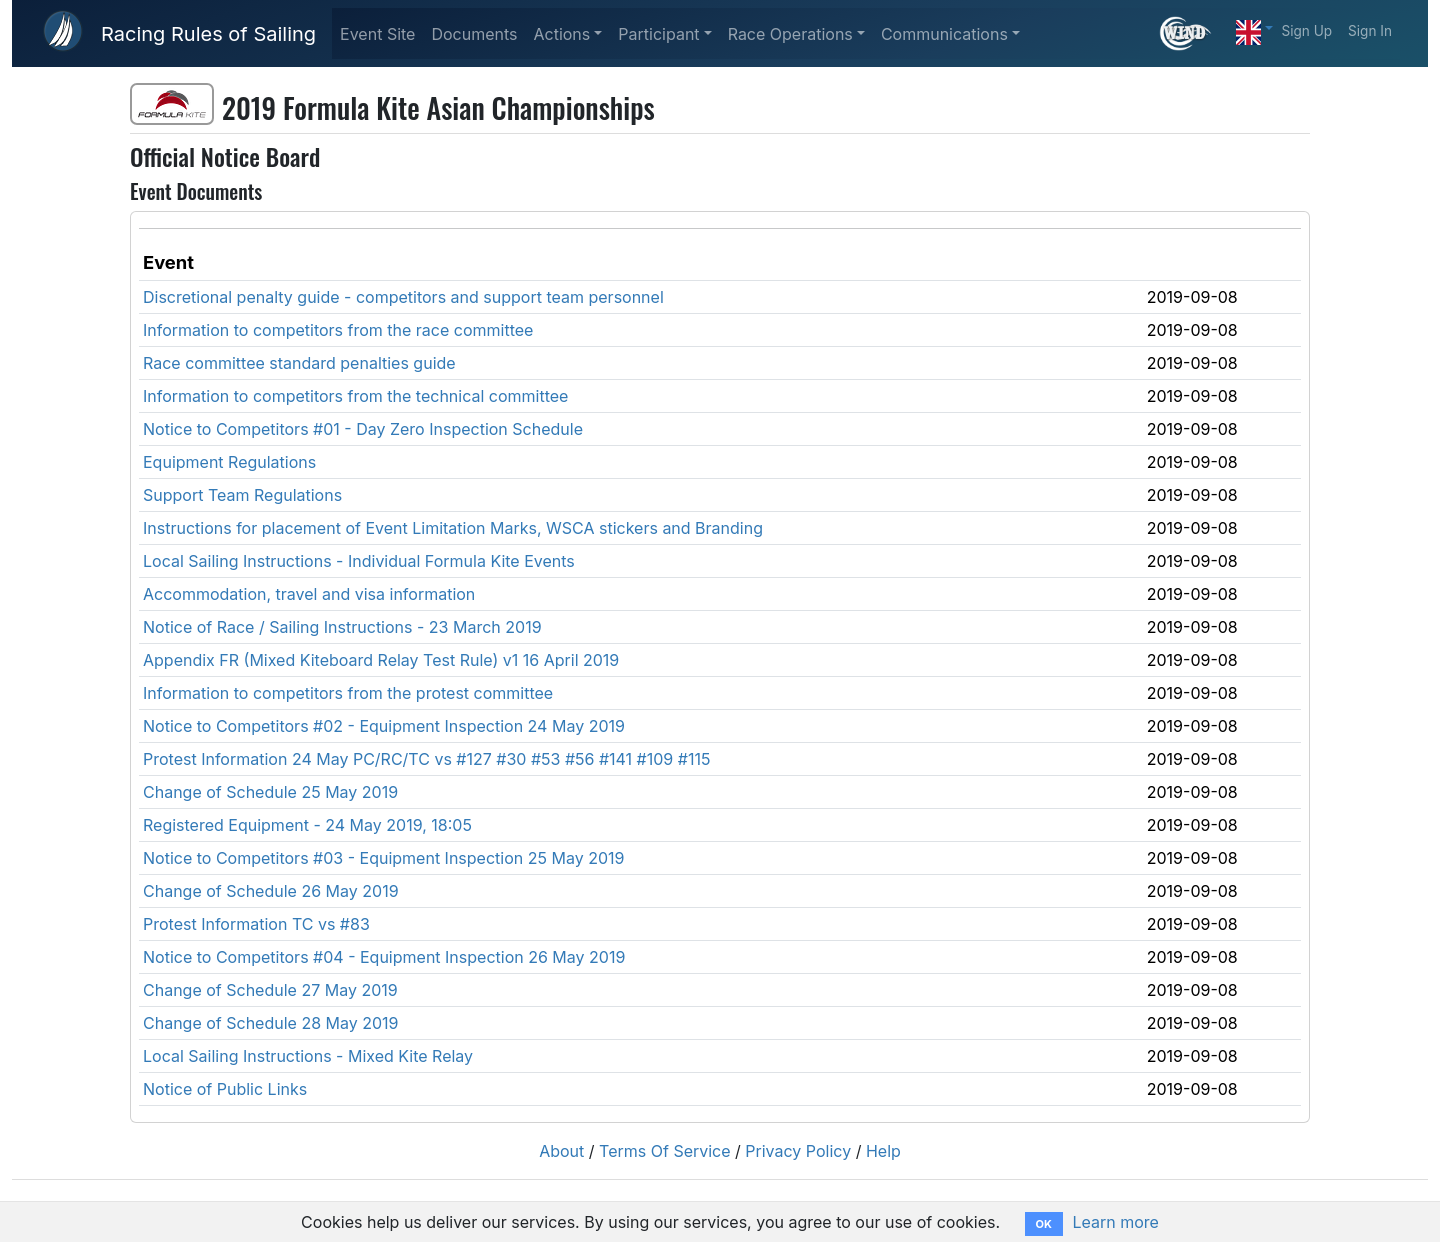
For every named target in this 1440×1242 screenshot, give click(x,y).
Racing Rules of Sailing (208, 34)
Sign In (1370, 31)
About (561, 1151)
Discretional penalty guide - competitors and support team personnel (403, 297)
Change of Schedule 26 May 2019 (271, 891)
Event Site (377, 34)
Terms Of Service (665, 1151)
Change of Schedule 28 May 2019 (271, 1023)
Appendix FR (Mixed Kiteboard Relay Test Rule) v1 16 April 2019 (381, 660)
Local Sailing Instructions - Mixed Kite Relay (308, 1056)
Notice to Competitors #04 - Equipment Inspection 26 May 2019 (384, 957)
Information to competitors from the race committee (338, 330)
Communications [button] (944, 34)
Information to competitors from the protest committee (348, 693)
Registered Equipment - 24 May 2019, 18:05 (307, 825)
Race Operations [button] (790, 34)
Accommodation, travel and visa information (309, 594)
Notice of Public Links (225, 1089)
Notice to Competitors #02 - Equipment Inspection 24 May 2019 (384, 726)
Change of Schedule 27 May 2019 (270, 990)
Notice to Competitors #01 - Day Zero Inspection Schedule (363, 429)
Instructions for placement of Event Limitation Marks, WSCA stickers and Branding (453, 528)
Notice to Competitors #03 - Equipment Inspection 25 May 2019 (383, 858)
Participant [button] (658, 34)
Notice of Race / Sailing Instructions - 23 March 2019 (342, 627)
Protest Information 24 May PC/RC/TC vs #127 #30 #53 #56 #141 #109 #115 (426, 759)
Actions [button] (561, 34)
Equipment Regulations (229, 462)
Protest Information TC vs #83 (256, 924)
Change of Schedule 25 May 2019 (270, 792)
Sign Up (1306, 31)
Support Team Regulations (242, 495)
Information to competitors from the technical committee (355, 396)
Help (883, 1151)
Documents (474, 34)
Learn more (1115, 1222)
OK (1044, 1224)
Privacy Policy (798, 1151)
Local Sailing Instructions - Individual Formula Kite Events (359, 561)
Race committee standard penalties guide (299, 363)
